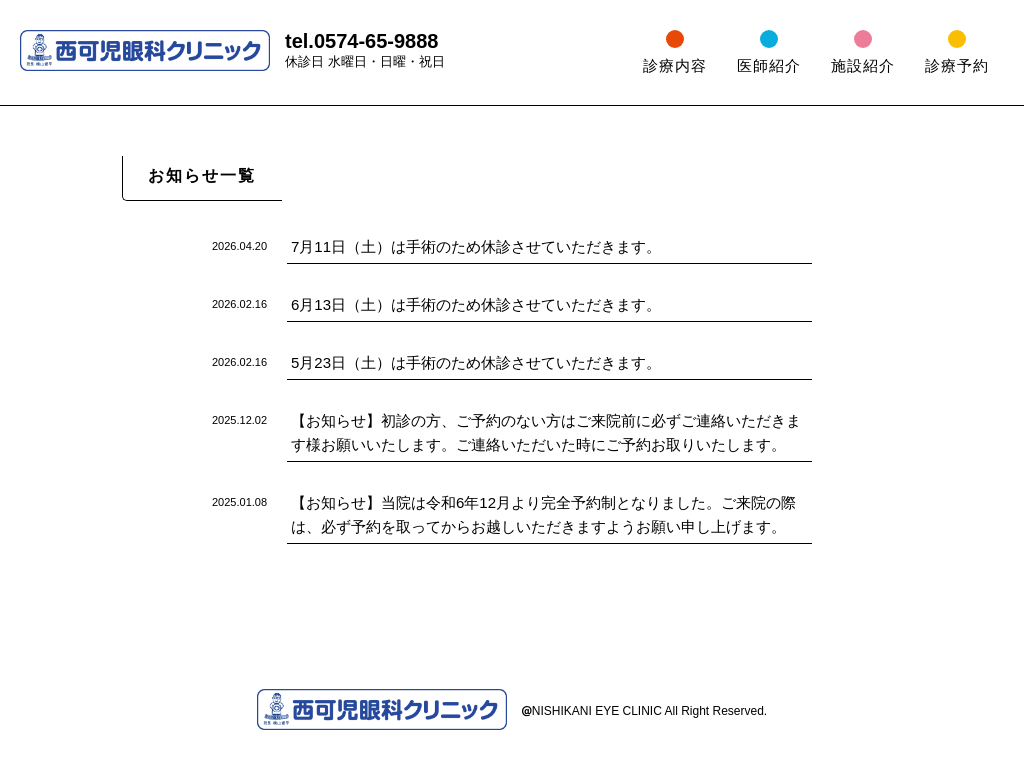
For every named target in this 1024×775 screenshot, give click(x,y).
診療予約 (957, 65)
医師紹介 (769, 65)
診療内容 (675, 65)
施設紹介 (863, 65)
